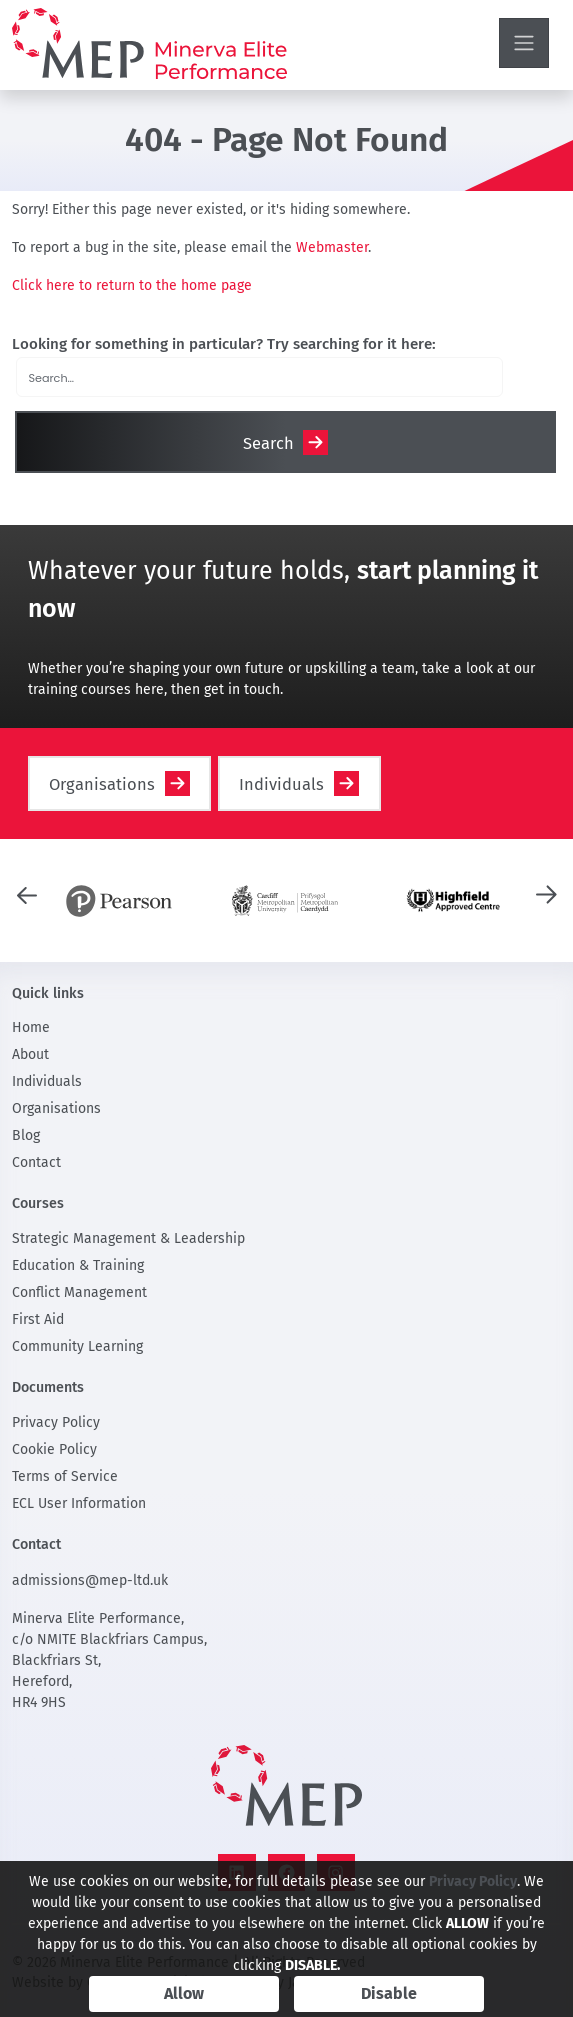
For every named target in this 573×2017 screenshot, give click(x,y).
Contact (36, 1162)
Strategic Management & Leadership (128, 1238)
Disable (389, 1993)
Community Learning (77, 1346)
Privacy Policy (56, 1422)
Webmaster (332, 247)
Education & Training (78, 1265)
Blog (26, 1135)
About (30, 1054)
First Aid (38, 1319)
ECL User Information (79, 1503)
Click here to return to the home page (132, 285)
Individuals (281, 784)
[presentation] (27, 893)
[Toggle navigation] (524, 43)
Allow (184, 1993)
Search (268, 443)
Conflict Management (79, 1292)
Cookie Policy (54, 1449)
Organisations (102, 784)
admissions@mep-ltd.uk (90, 1580)
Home (31, 1027)
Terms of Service (65, 1476)
